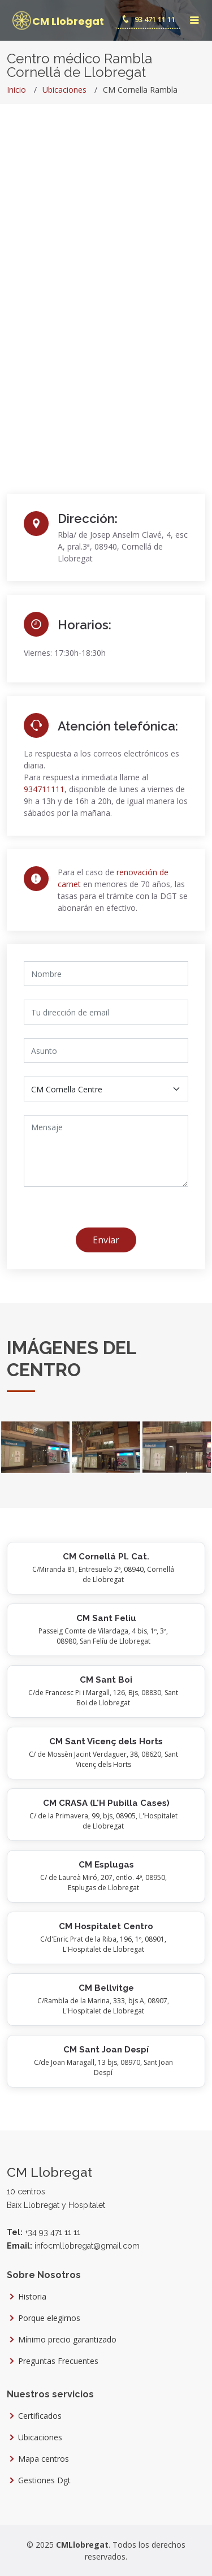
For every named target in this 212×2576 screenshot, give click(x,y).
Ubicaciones (64, 89)
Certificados (40, 2416)
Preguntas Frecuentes (58, 2361)
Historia (32, 2297)
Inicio (16, 89)
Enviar (106, 1240)
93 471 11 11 (148, 19)
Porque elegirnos (49, 2318)
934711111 (44, 789)
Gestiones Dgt (44, 2480)
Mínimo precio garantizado (67, 2340)
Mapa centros (43, 2459)
